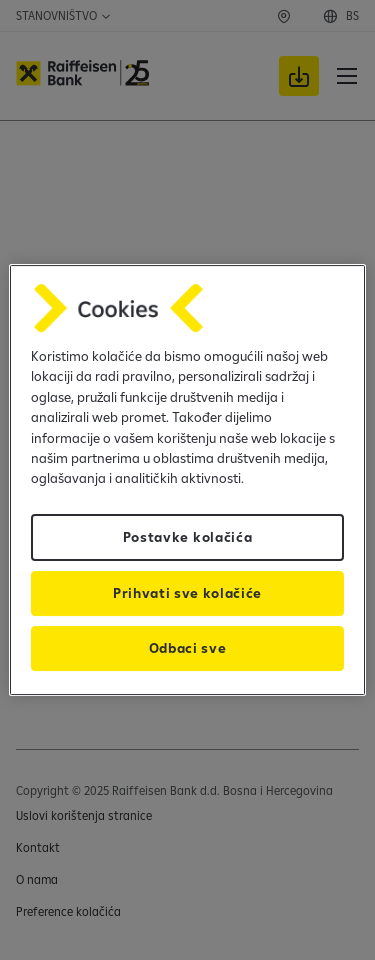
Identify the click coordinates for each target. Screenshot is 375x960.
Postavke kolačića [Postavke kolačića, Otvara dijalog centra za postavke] (188, 537)
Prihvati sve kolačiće (187, 593)
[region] (187, 480)
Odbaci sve (188, 648)
